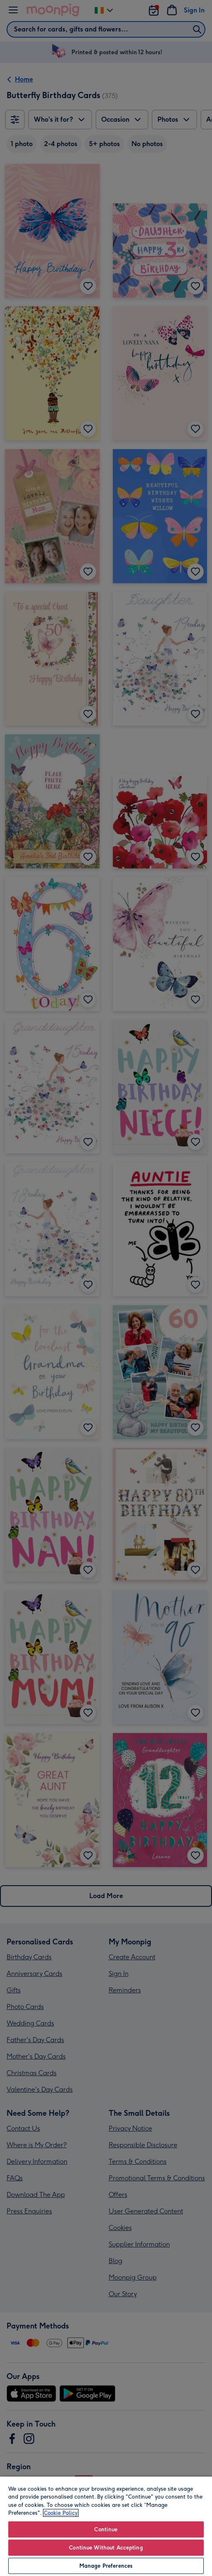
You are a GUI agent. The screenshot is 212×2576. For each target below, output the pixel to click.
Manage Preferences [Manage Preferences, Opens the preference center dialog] (106, 2566)
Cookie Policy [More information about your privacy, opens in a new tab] (61, 2513)
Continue (105, 2529)
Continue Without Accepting (106, 2548)
